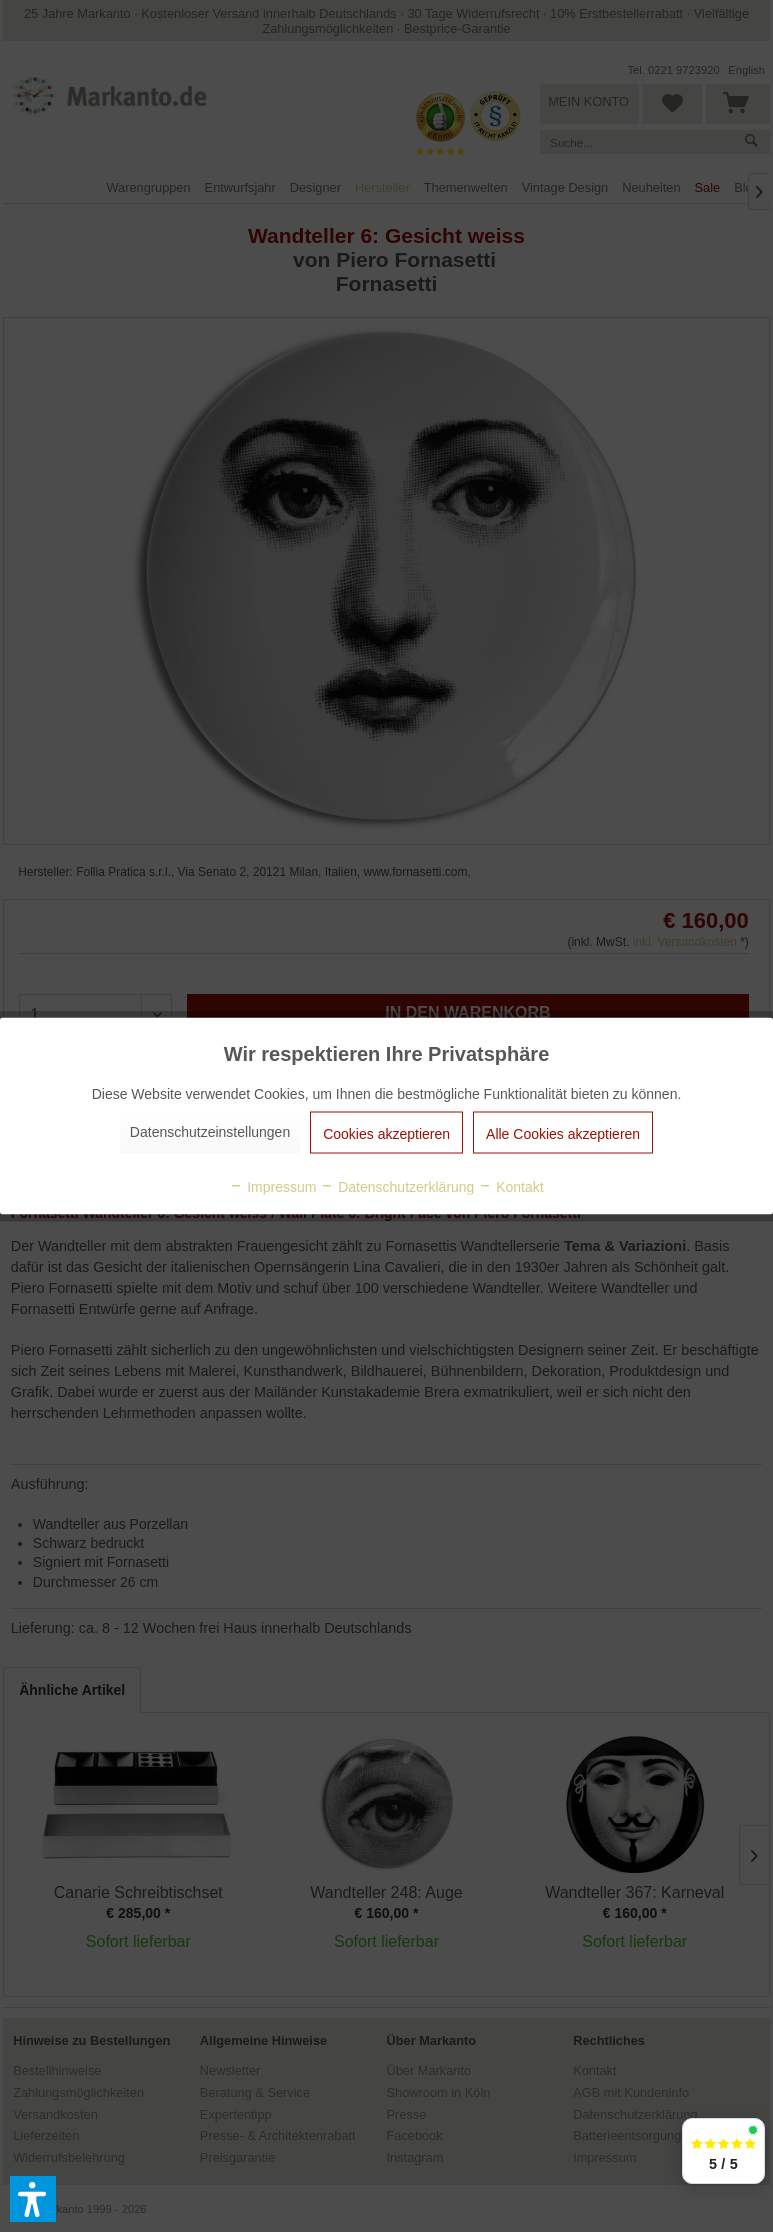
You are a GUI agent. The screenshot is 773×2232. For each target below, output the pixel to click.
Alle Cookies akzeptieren (563, 1134)
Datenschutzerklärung (397, 1187)
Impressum (272, 1187)
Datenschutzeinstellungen (210, 1132)
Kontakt (510, 1187)
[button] (33, 2199)
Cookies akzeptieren (386, 1134)
